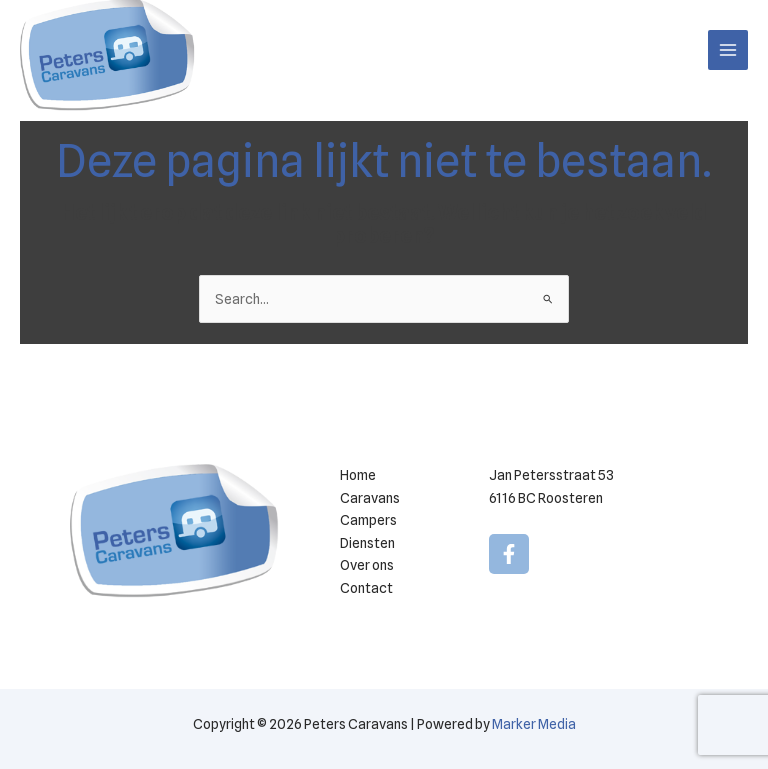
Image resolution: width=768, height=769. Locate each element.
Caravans (370, 498)
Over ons (367, 565)
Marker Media (534, 724)
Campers (368, 520)
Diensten (367, 543)
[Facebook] (509, 554)
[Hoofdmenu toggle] (728, 50)
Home (358, 475)
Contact (366, 588)
